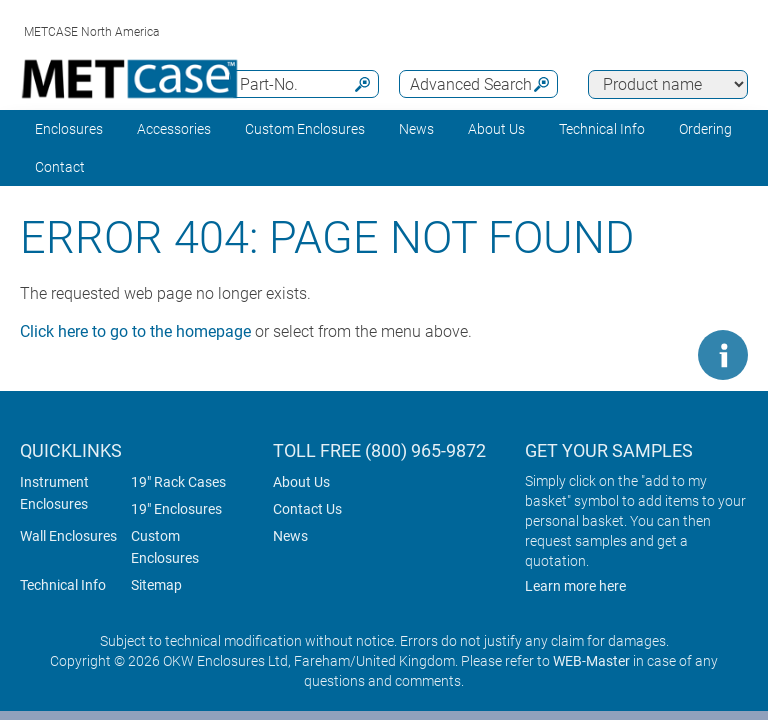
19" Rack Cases (178, 482)
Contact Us (307, 509)
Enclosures (69, 129)
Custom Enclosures (305, 129)
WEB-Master (591, 661)
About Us (301, 482)
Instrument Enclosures (54, 493)
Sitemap (156, 585)
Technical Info (63, 585)
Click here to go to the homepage (135, 331)
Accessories (174, 129)
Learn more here (575, 586)
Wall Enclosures (68, 536)
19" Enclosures (176, 509)
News (416, 129)
